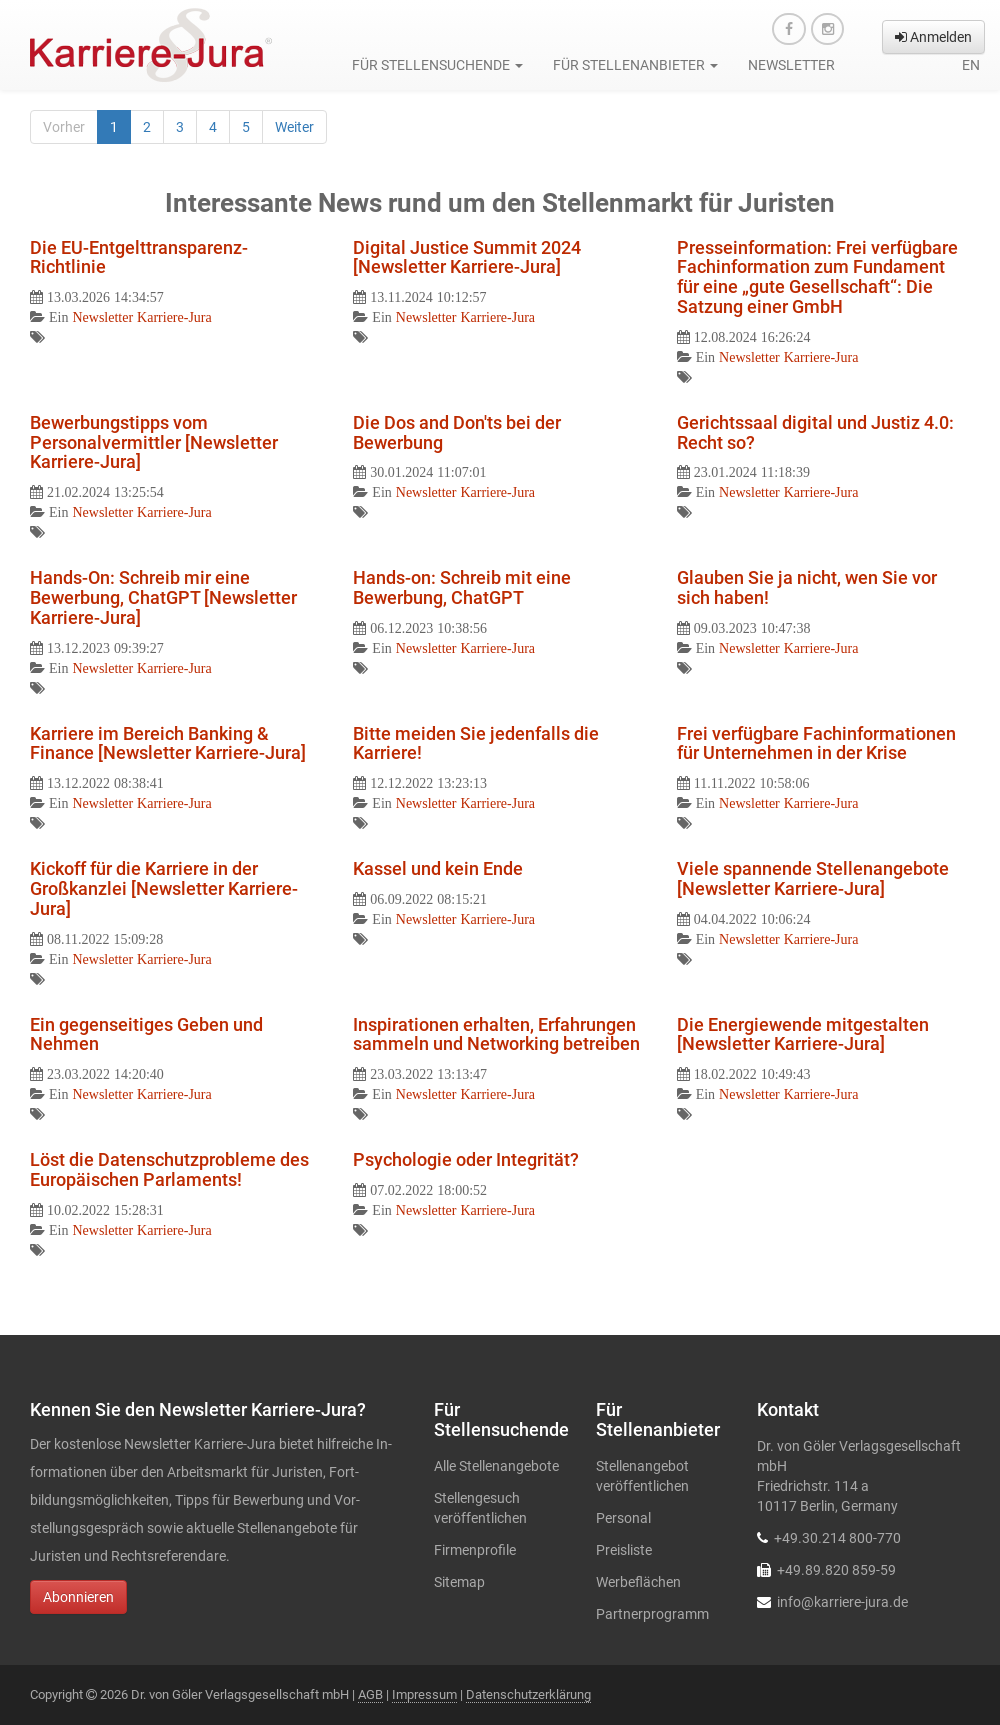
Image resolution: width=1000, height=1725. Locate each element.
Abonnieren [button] (78, 1597)
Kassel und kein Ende (438, 868)
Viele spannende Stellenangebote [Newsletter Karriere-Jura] (813, 878)
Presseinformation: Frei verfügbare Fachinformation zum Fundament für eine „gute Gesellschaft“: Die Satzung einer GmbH (817, 277)
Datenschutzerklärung (528, 1694)
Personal (623, 1518)
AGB (370, 1694)
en (971, 65)
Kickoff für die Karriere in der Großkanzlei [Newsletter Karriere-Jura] (164, 888)
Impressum (424, 1694)
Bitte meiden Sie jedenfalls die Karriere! (476, 743)
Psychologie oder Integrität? (466, 1159)
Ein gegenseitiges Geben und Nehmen (146, 1034)
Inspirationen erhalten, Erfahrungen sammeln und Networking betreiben (496, 1034)
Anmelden (933, 37)
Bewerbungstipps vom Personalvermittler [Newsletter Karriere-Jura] (154, 442)
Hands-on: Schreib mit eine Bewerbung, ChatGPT (462, 587)
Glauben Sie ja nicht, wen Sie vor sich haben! (807, 587)
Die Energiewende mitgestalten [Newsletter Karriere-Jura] (803, 1034)
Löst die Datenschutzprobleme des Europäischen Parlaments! (169, 1169)
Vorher (64, 127)
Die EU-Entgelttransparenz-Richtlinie (139, 257)
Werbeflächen (638, 1582)
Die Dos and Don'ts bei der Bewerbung (457, 432)
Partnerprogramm (652, 1614)
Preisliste (624, 1550)
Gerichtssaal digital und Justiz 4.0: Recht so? (815, 432)
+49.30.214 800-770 (837, 1538)
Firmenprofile (475, 1550)
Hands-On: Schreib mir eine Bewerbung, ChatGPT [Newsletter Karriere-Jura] (163, 597)
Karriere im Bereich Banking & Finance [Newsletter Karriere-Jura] (168, 743)
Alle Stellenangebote (496, 1466)
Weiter (294, 127)
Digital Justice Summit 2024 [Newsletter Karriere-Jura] (467, 257)
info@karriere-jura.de (842, 1602)
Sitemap (459, 1582)
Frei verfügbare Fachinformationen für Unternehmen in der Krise (816, 743)
